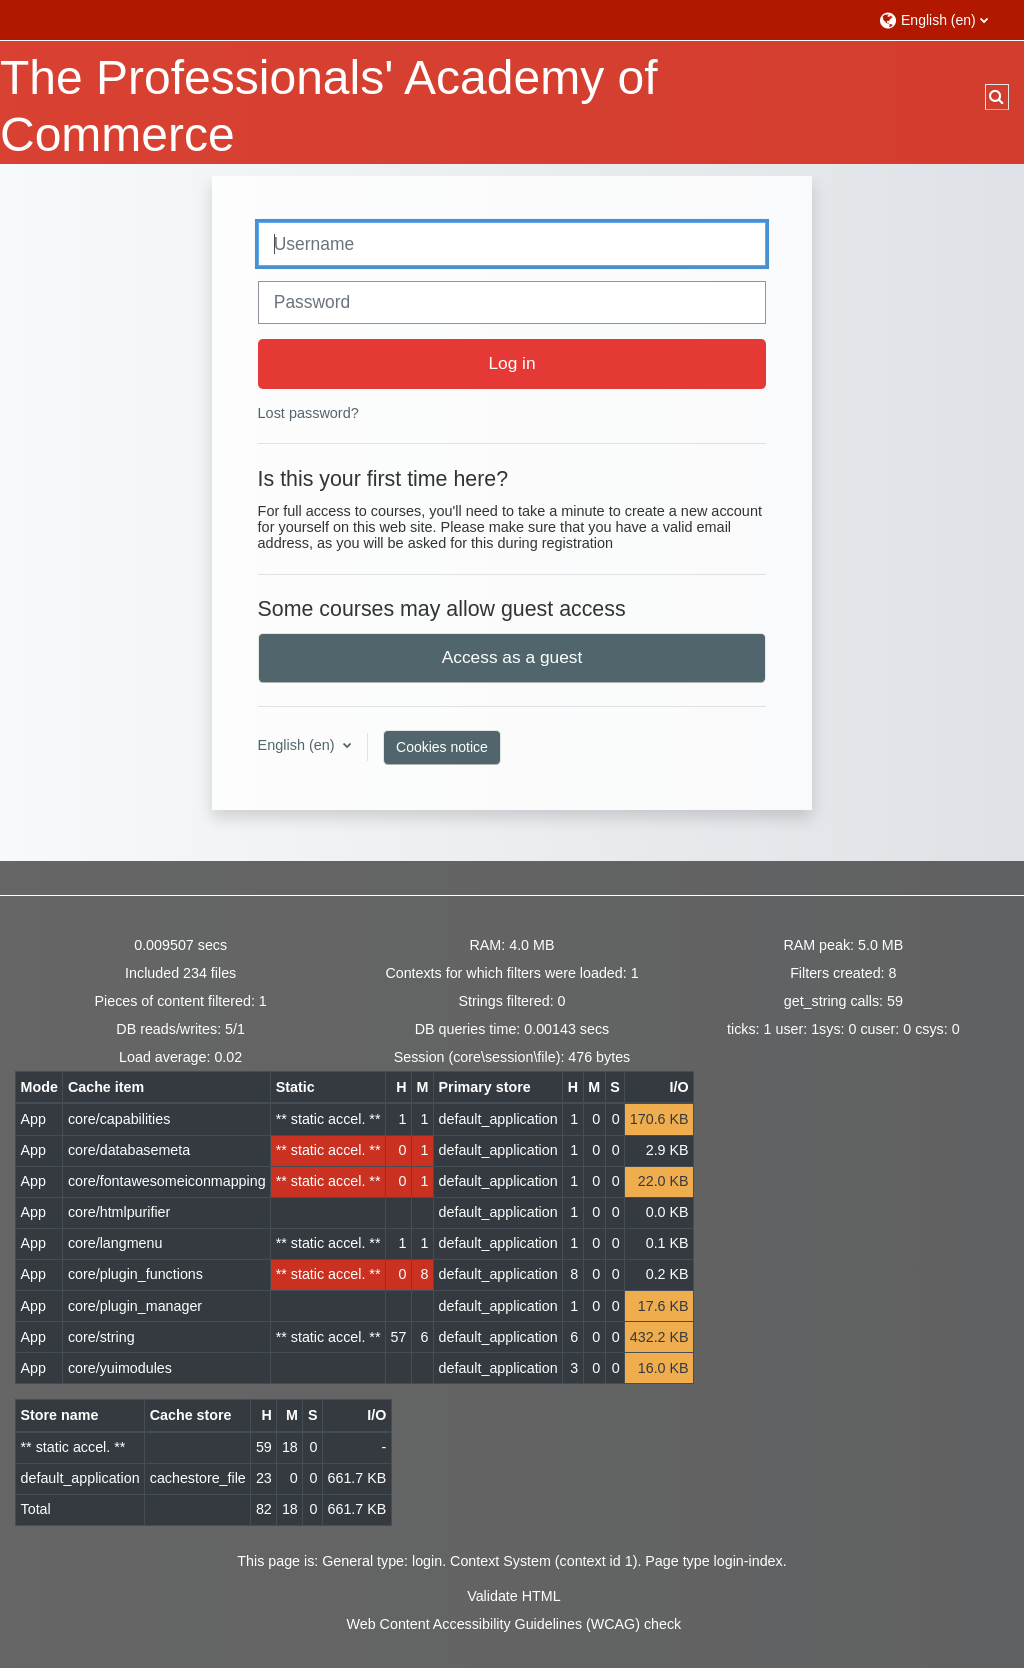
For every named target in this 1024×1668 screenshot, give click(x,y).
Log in (511, 363)
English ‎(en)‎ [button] (298, 745)
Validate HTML (513, 1596)
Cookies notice (442, 747)
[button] (941, 19)
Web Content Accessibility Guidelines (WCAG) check (514, 1624)
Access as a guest (512, 657)
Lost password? (308, 413)
